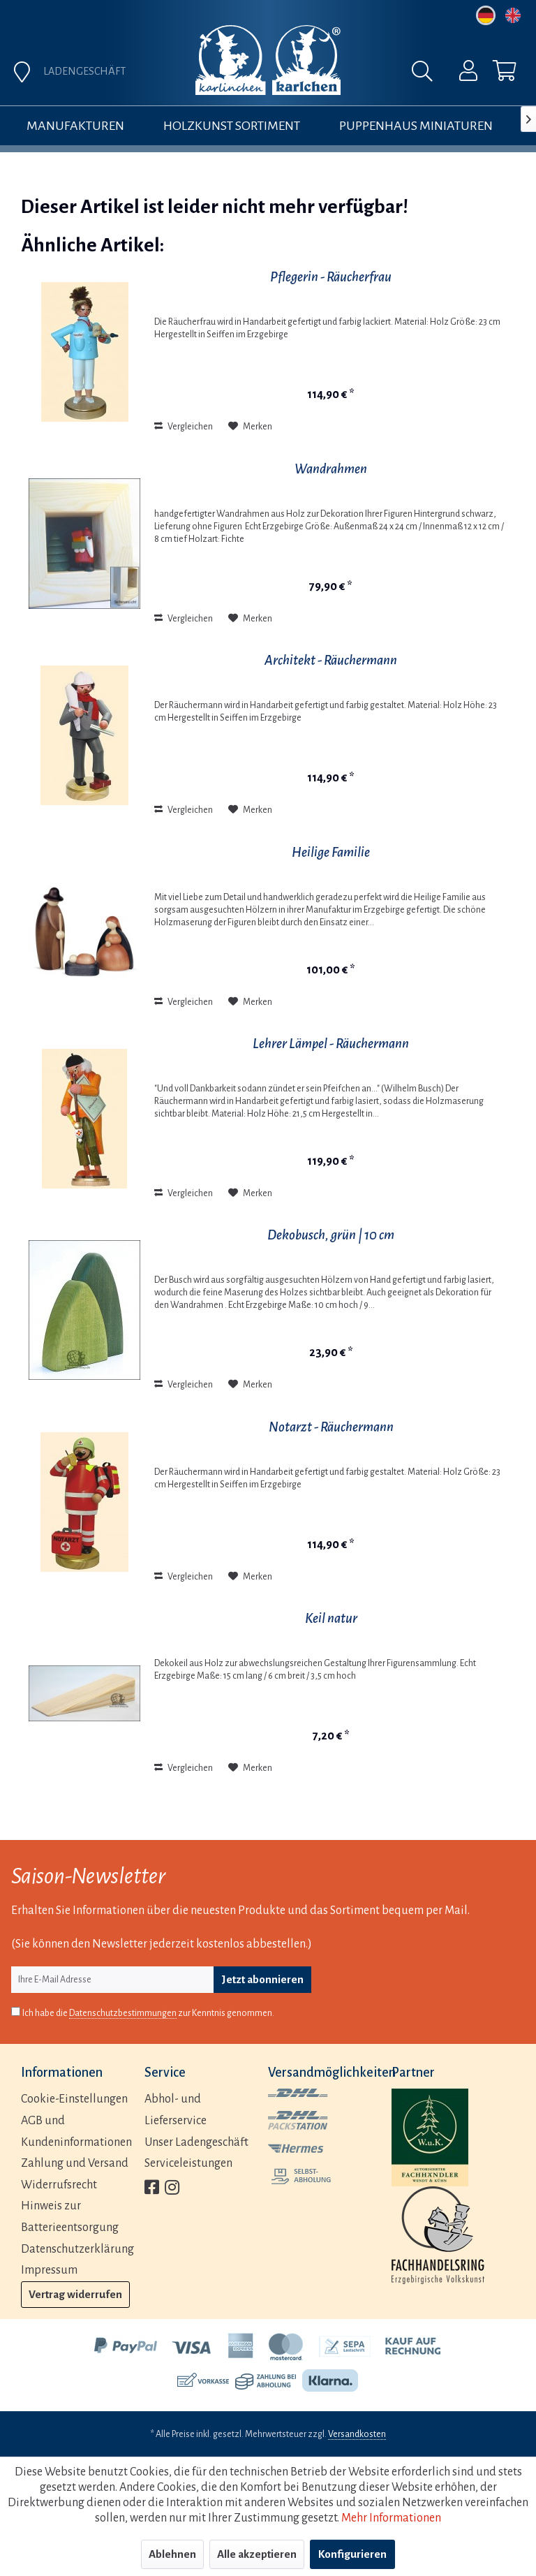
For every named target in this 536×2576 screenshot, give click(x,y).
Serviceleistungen (188, 2163)
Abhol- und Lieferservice (175, 2110)
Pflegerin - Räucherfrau (331, 277)
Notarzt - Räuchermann (331, 1427)
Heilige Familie (331, 852)
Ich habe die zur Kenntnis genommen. (148, 2013)
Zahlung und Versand (74, 2163)
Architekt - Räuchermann (331, 660)
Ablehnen (172, 2554)
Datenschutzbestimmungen (123, 2013)
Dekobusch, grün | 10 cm (330, 1235)
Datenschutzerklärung (77, 2249)
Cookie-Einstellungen (74, 2099)
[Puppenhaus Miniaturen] (416, 125)
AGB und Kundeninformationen (76, 2131)
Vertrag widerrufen (75, 2294)
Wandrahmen (331, 469)
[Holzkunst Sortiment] (232, 125)
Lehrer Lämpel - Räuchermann (331, 1043)
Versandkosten (357, 2434)
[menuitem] (459, 74)
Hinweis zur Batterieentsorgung (70, 2217)
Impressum (49, 2270)
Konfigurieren (352, 2554)
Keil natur (331, 1618)
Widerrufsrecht (59, 2185)
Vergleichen (183, 427)
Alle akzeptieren (257, 2554)
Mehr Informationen (391, 2518)
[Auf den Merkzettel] (250, 426)
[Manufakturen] (75, 125)
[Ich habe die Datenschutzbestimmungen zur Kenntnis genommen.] (15, 2011)
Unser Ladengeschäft (196, 2142)
